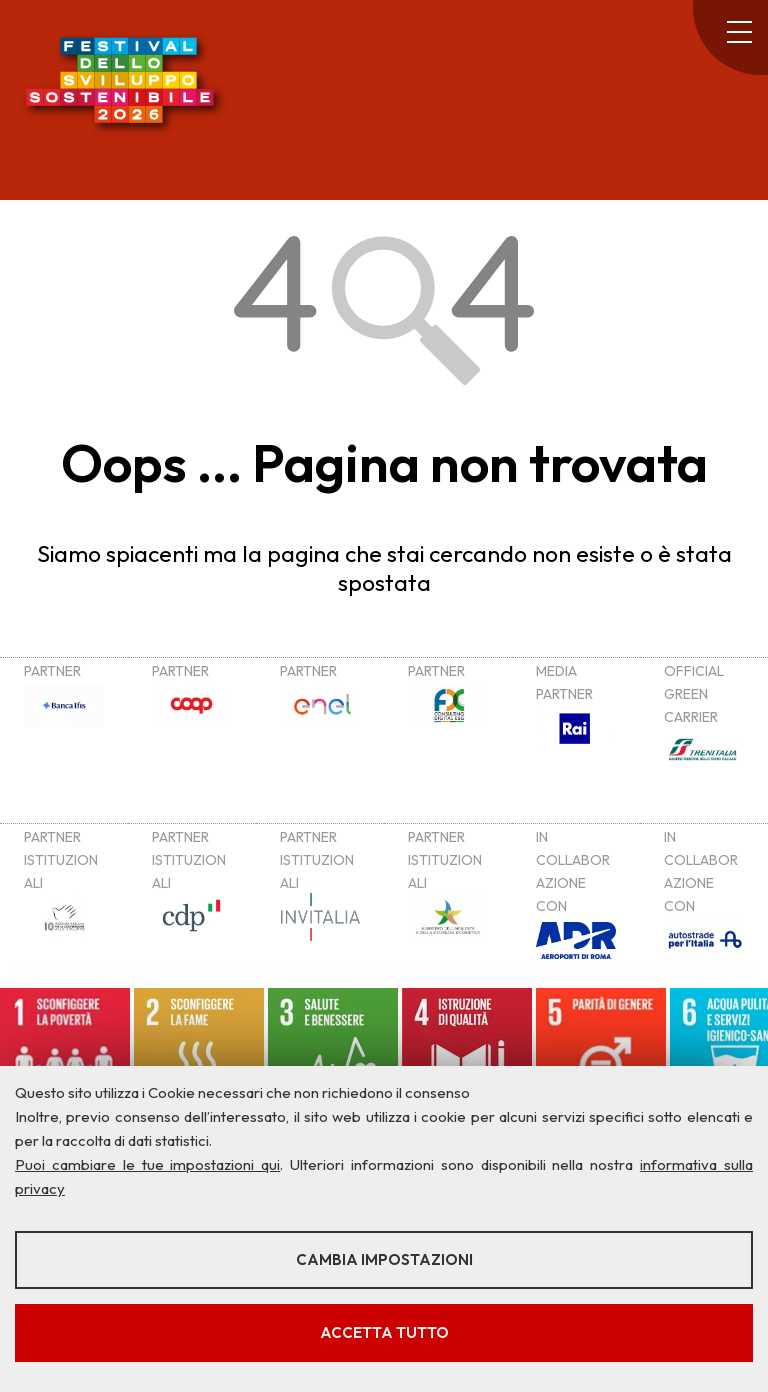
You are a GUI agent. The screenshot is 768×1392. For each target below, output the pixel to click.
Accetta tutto (384, 1332)
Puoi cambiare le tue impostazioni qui (147, 1164)
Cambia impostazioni (384, 1259)
